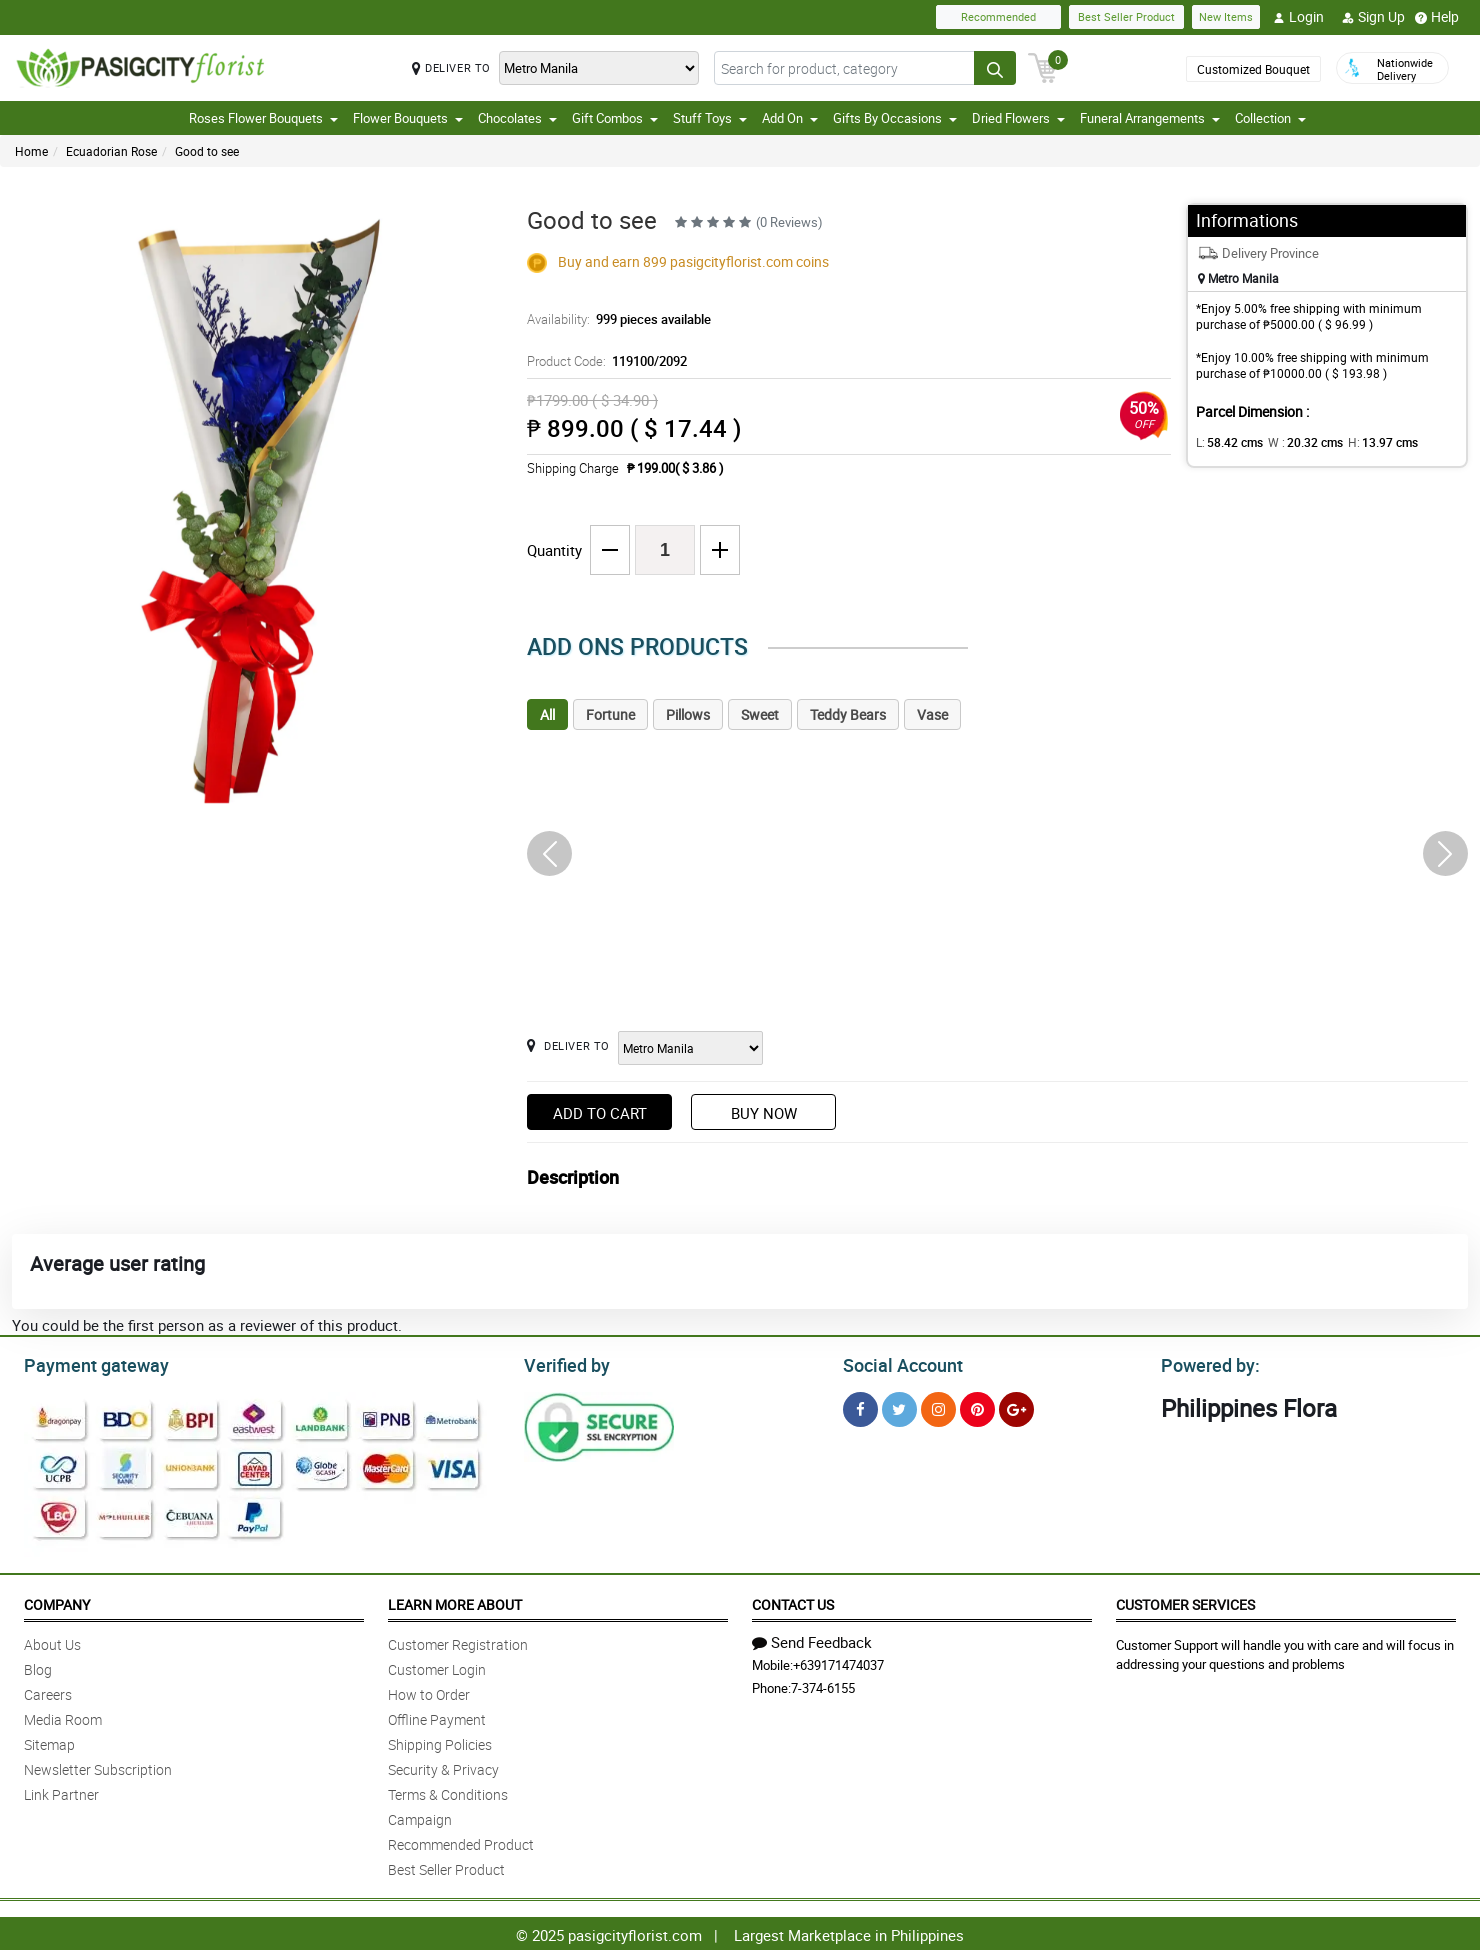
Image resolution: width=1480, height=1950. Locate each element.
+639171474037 (838, 1662)
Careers (48, 1691)
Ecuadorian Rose (111, 151)
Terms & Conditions (448, 1791)
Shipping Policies (440, 1741)
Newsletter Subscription (98, 1766)
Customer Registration (458, 1641)
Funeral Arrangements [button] (1150, 118)
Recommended (998, 16)
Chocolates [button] (517, 118)
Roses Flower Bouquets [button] (263, 118)
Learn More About (455, 1601)
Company (57, 1601)
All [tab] (547, 714)
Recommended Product (461, 1841)
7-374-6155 (823, 1685)
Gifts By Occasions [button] (895, 118)
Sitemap (49, 1741)
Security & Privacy (443, 1766)
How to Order (429, 1691)
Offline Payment (437, 1716)
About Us (52, 1641)
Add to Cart (600, 1113)
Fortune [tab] (610, 714)
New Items (1226, 16)
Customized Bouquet (1253, 69)
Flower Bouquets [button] (408, 118)
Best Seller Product (1126, 16)
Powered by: (1206, 1363)
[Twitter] (899, 1406)
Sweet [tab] (760, 714)
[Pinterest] (977, 1406)
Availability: (614, 319)
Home (31, 151)
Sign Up (1373, 17)
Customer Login (437, 1666)
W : (1295, 442)
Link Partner (61, 1791)
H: (1365, 442)
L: (1226, 442)
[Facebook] (860, 1406)
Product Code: (603, 361)
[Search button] (995, 68)
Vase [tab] (932, 714)
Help (1437, 17)
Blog (38, 1666)
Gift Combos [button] (615, 118)
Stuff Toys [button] (710, 118)
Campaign (420, 1816)
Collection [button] (1270, 118)
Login (1298, 17)
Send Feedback (812, 1639)
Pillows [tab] (688, 714)
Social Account (897, 1363)
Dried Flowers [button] (1018, 118)
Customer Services (1185, 1601)
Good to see (207, 151)
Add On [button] (790, 118)
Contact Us (793, 1601)
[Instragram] (938, 1406)
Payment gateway (87, 1363)
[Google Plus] (1016, 1406)
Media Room (63, 1716)
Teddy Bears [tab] (848, 714)
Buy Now (764, 1113)
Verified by (564, 1363)
